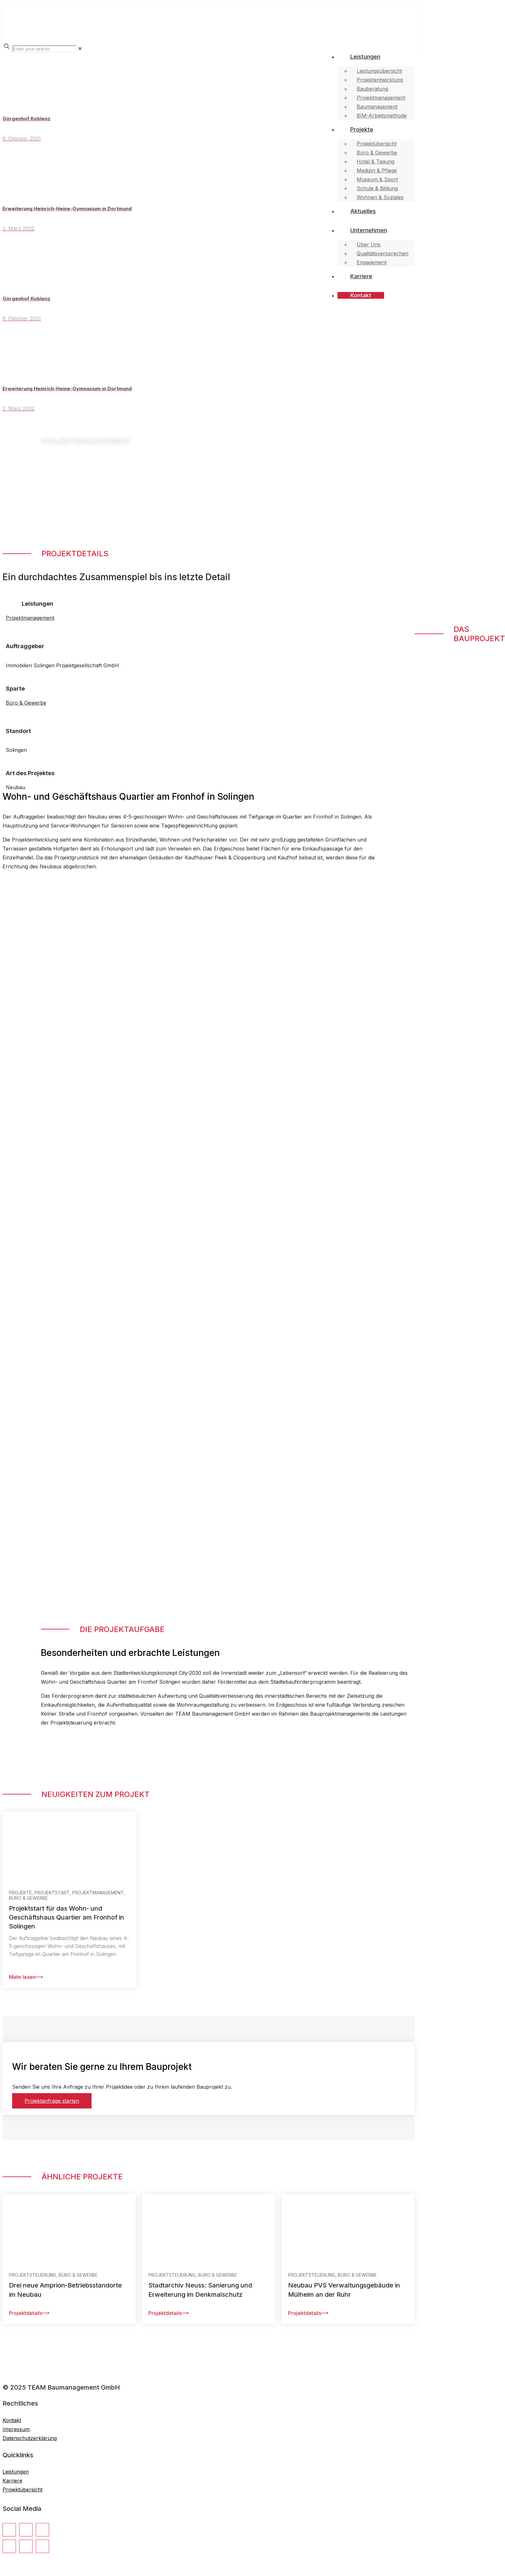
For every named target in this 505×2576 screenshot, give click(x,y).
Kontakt (12, 2420)
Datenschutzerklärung (30, 2438)
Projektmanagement (30, 618)
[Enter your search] (44, 48)
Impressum (16, 2429)
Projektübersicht (22, 2489)
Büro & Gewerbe (26, 703)
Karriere (12, 2480)
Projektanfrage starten (52, 2101)
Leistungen (16, 2471)
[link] (80, 48)
